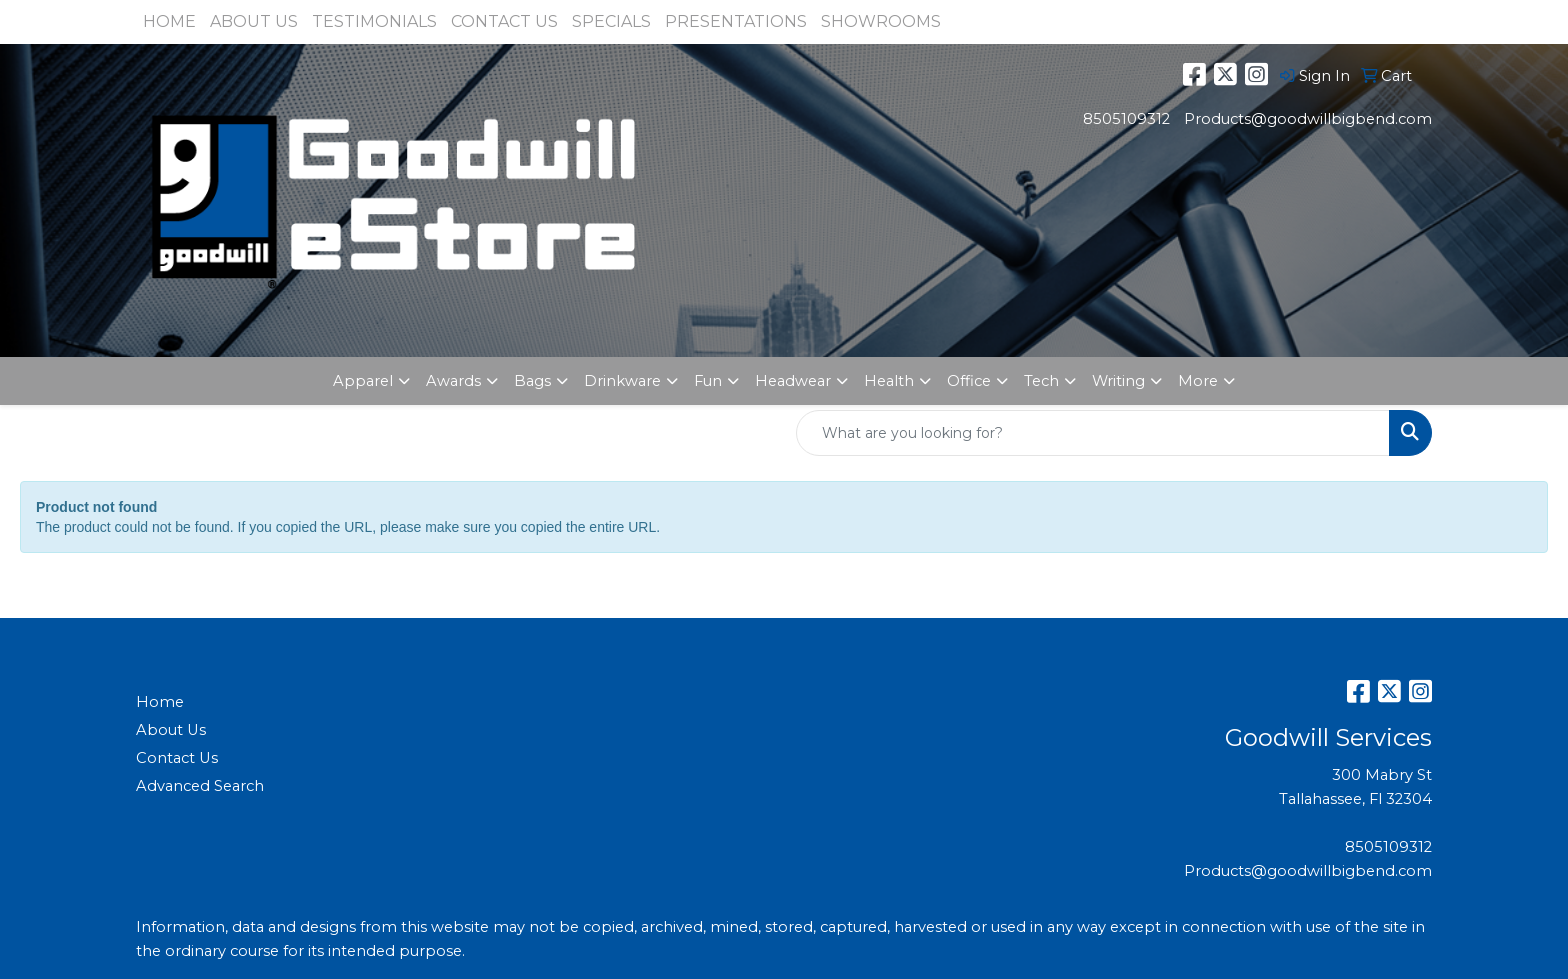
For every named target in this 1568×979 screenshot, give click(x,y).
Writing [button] (1118, 381)
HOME (169, 21)
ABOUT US (254, 21)
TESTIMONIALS (374, 21)
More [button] (1198, 381)
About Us (171, 730)
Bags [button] (532, 381)
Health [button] (889, 381)
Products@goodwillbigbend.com (1308, 119)
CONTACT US (504, 21)
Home (160, 702)
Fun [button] (708, 381)
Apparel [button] (363, 381)
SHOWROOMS (881, 21)
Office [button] (969, 381)
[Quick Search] (1093, 433)
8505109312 (1126, 119)
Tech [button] (1041, 381)
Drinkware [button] (622, 381)
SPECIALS (611, 21)
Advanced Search (200, 786)
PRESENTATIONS (736, 21)
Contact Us (177, 758)
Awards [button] (453, 381)
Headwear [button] (793, 381)
